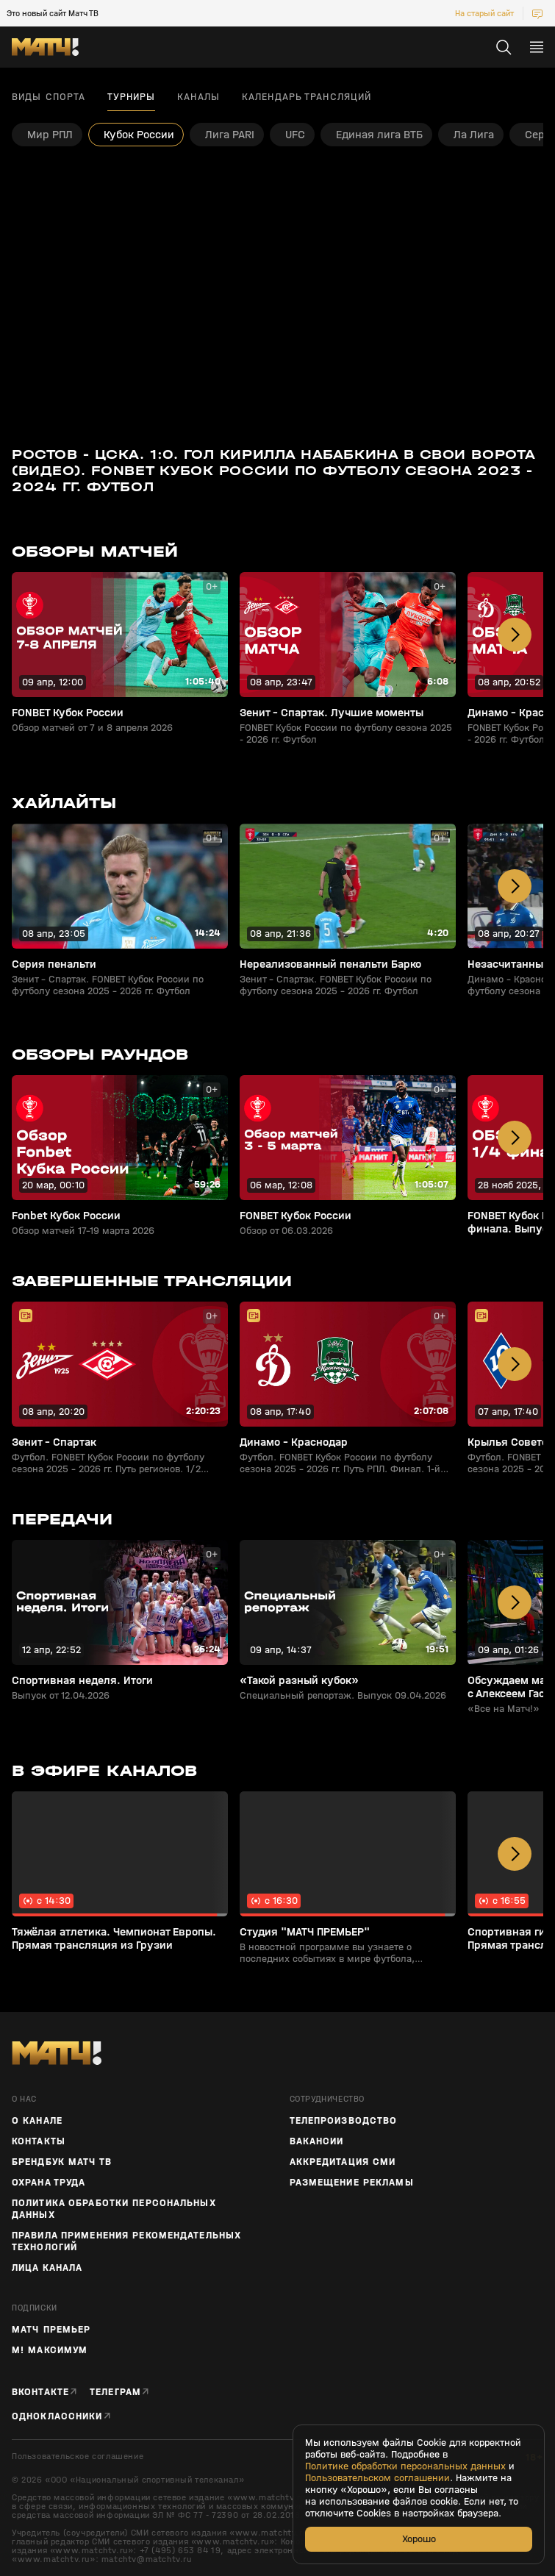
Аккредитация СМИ (343, 2162)
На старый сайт (484, 13)
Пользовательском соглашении (377, 2478)
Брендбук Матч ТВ (62, 2162)
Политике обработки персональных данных (405, 2466)
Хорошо (419, 2539)
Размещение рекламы (352, 2182)
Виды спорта (48, 97)
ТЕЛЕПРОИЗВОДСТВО (344, 2121)
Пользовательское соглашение (77, 2456)
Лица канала (47, 2268)
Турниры (131, 97)
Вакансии (317, 2141)
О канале (37, 2121)
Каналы (198, 97)
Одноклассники (57, 2416)
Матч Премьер (51, 2330)
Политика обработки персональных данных (114, 2209)
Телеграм (115, 2392)
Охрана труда (48, 2182)
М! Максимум (49, 2350)
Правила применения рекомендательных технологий (126, 2241)
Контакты (38, 2141)
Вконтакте (40, 2392)
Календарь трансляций (306, 97)
